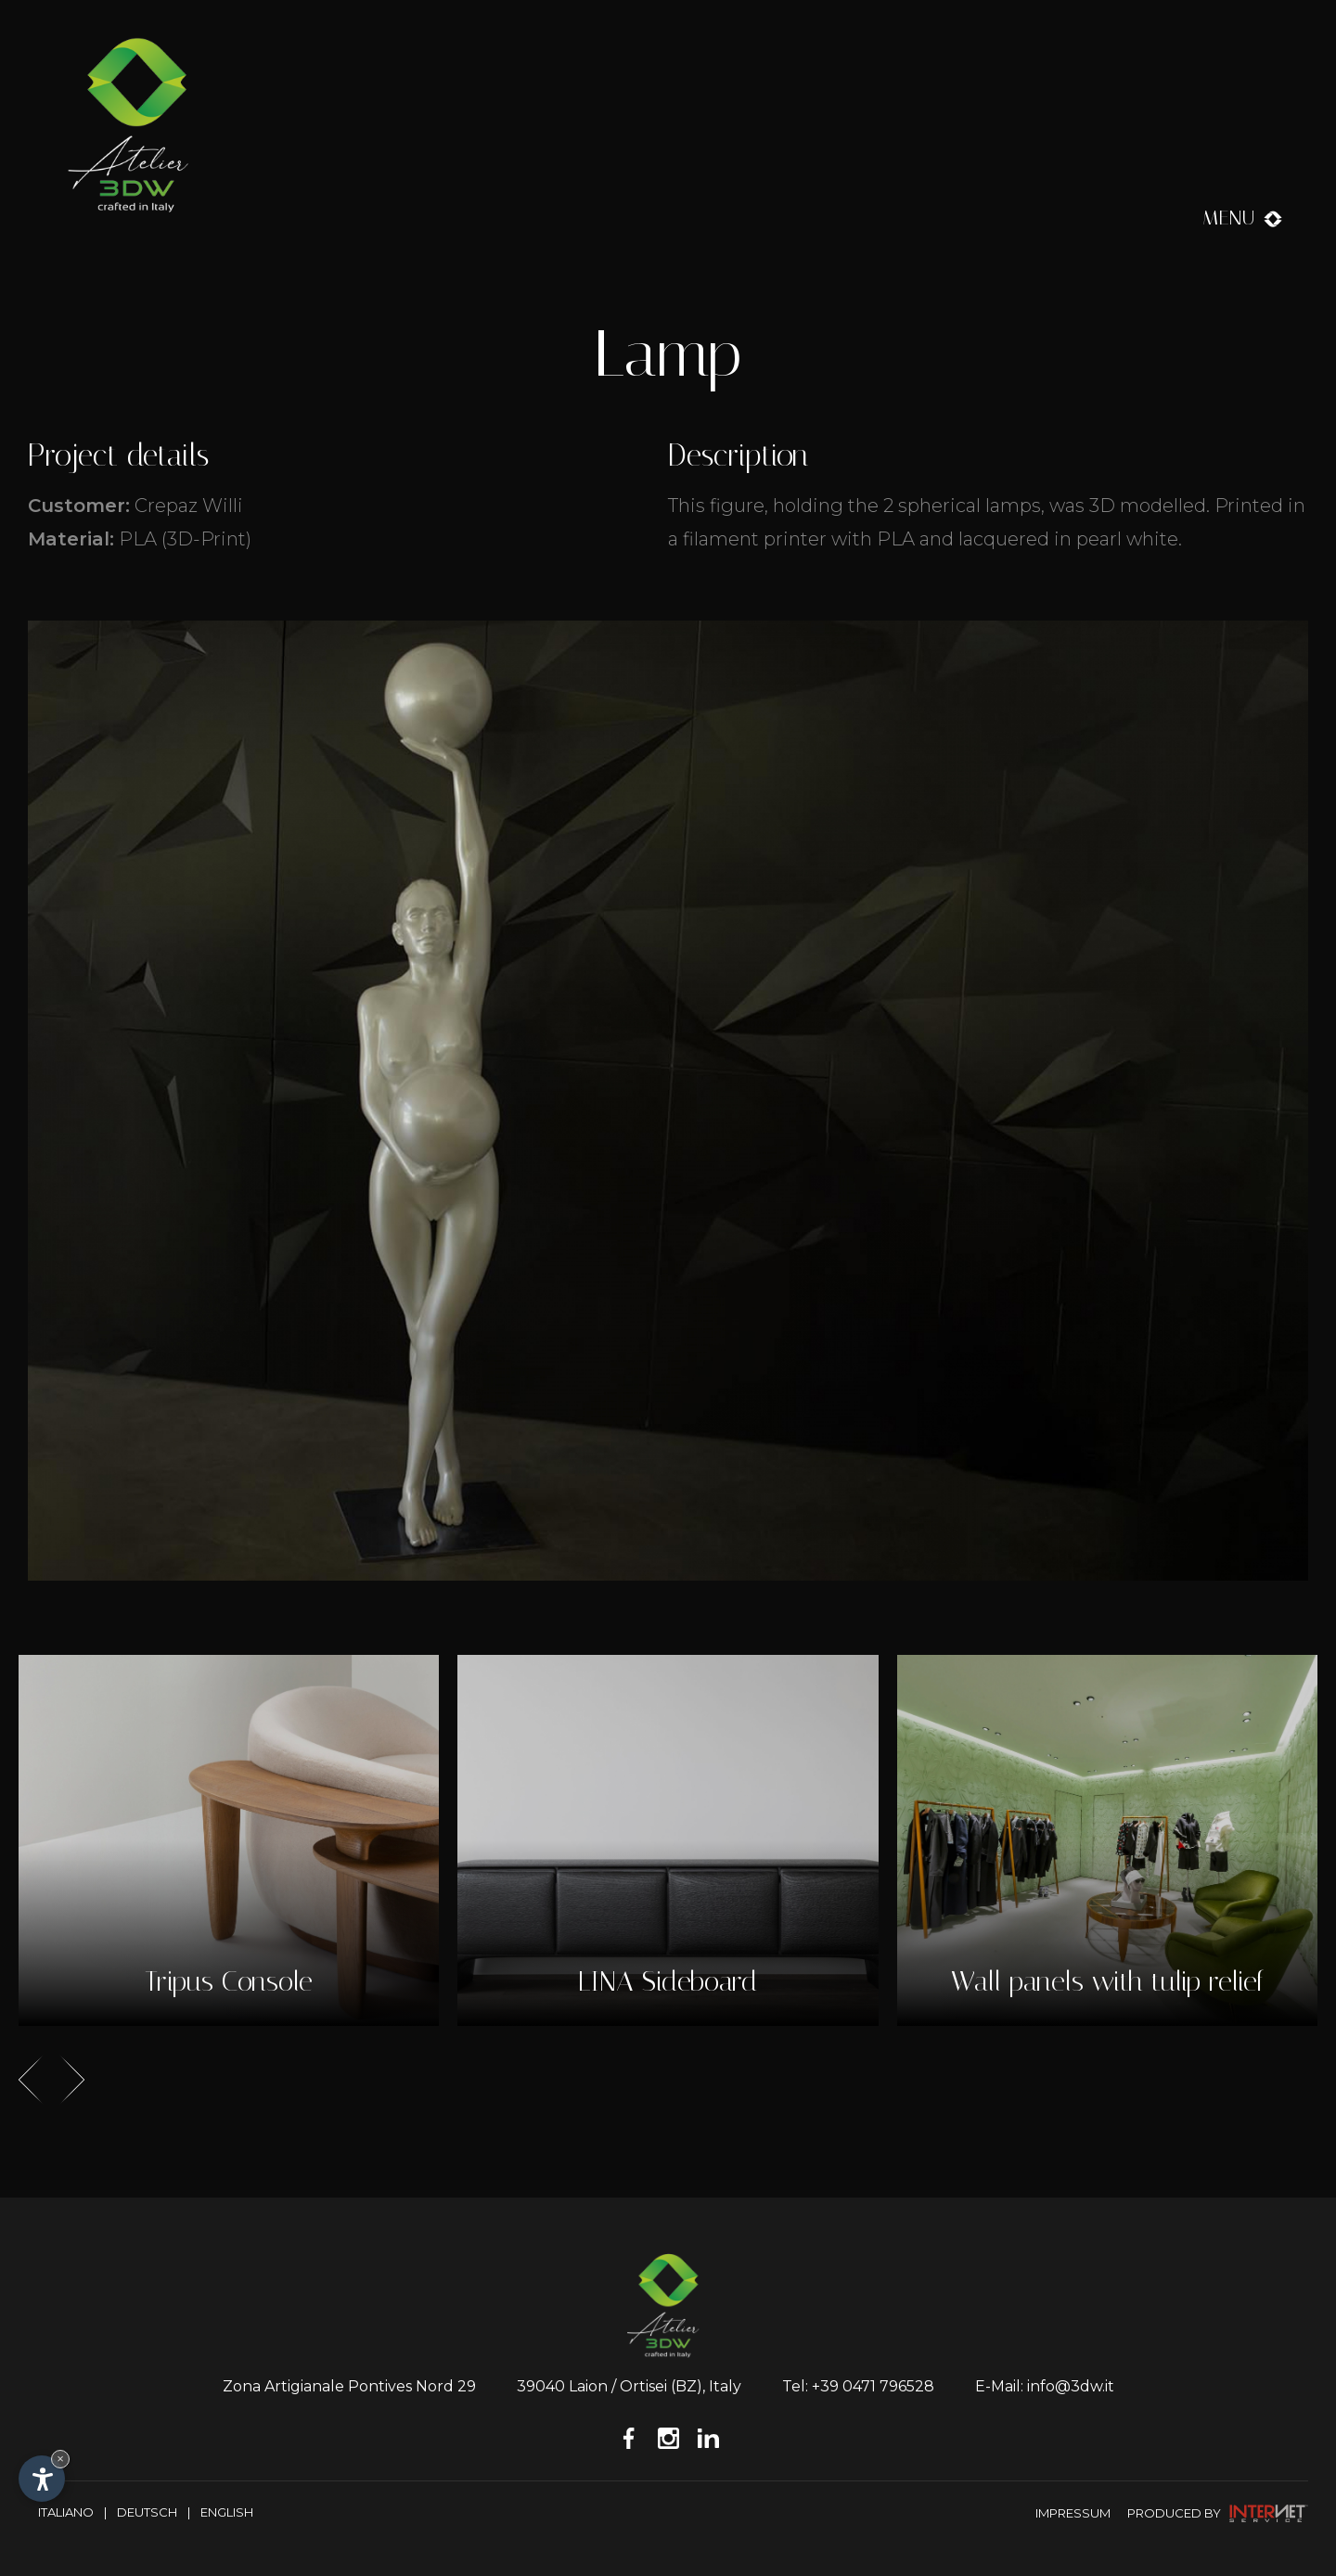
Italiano (66, 2512)
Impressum (1073, 2513)
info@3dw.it (1070, 2386)
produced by (1217, 2513)
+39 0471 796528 (873, 2386)
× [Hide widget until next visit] (60, 2459)
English (226, 2512)
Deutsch (147, 2512)
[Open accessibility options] (42, 2478)
